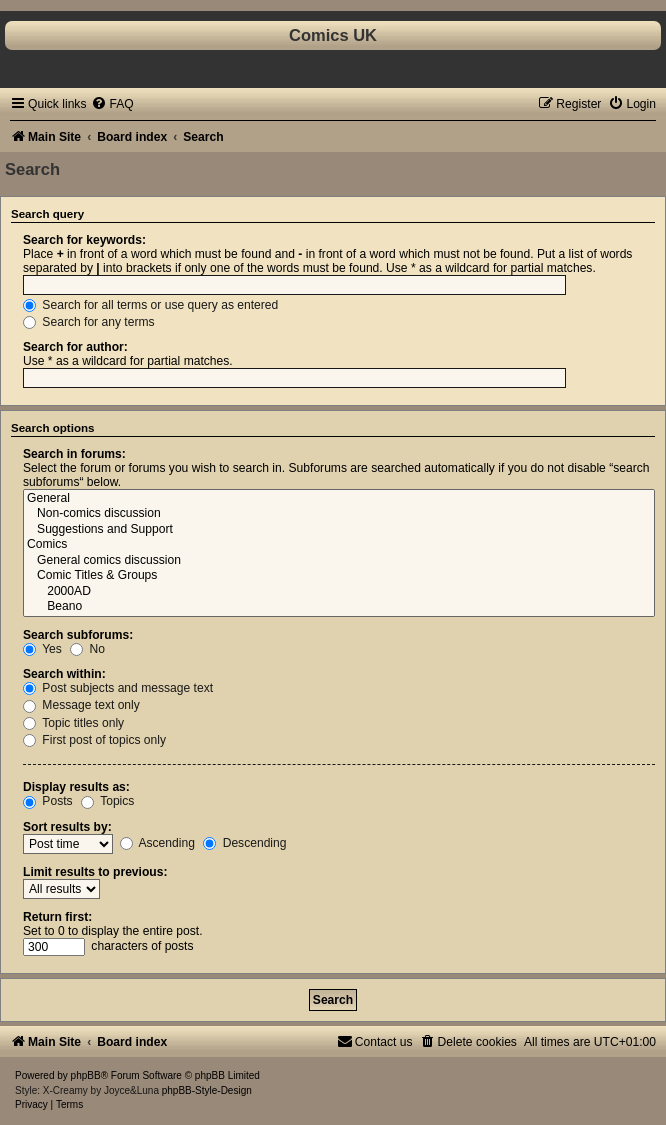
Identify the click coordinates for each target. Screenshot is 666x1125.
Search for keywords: (84, 240)
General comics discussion (339, 561)
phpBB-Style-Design (207, 1090)
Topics (107, 801)
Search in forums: (74, 454)
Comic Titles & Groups (339, 576)
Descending (244, 843)
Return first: (57, 917)
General (339, 499)
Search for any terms (89, 322)
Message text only (81, 705)
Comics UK (333, 35)
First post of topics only (94, 740)
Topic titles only (73, 723)
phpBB (86, 1075)
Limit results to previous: (95, 872)
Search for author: (75, 347)
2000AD (339, 592)
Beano (339, 607)
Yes (42, 649)
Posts (48, 801)
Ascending (157, 843)
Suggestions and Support (339, 530)
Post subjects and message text (118, 688)
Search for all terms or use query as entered (150, 305)
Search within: (64, 674)
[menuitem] (112, 104)
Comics (339, 545)
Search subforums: (78, 635)
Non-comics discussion (339, 514)
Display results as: (76, 787)
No (87, 649)
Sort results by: (67, 827)
